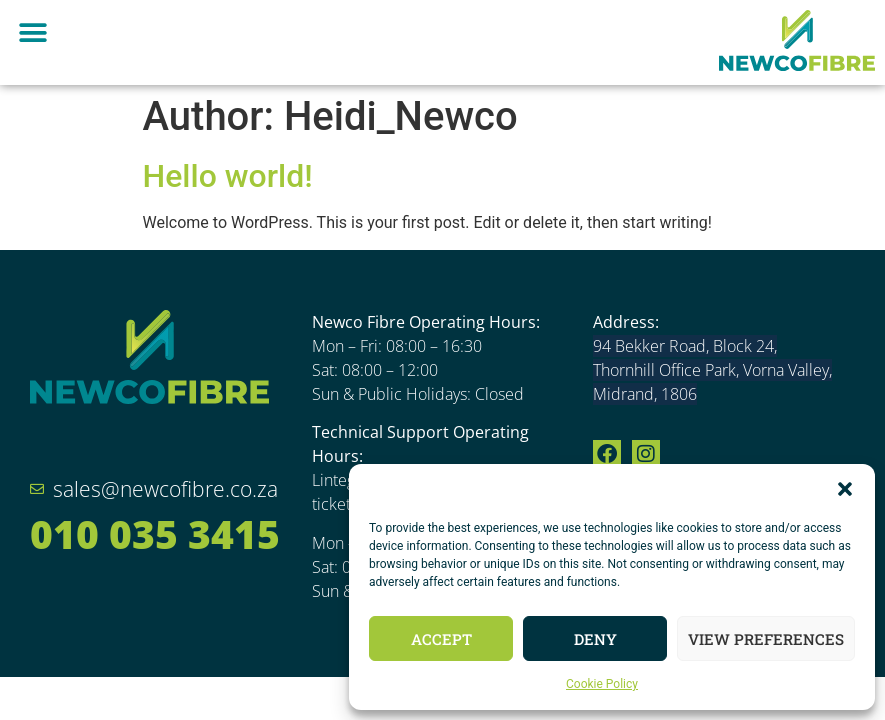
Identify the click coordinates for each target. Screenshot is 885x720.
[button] (845, 489)
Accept (441, 639)
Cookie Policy (602, 684)
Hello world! (228, 176)
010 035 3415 (155, 533)
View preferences (766, 639)
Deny (595, 639)
